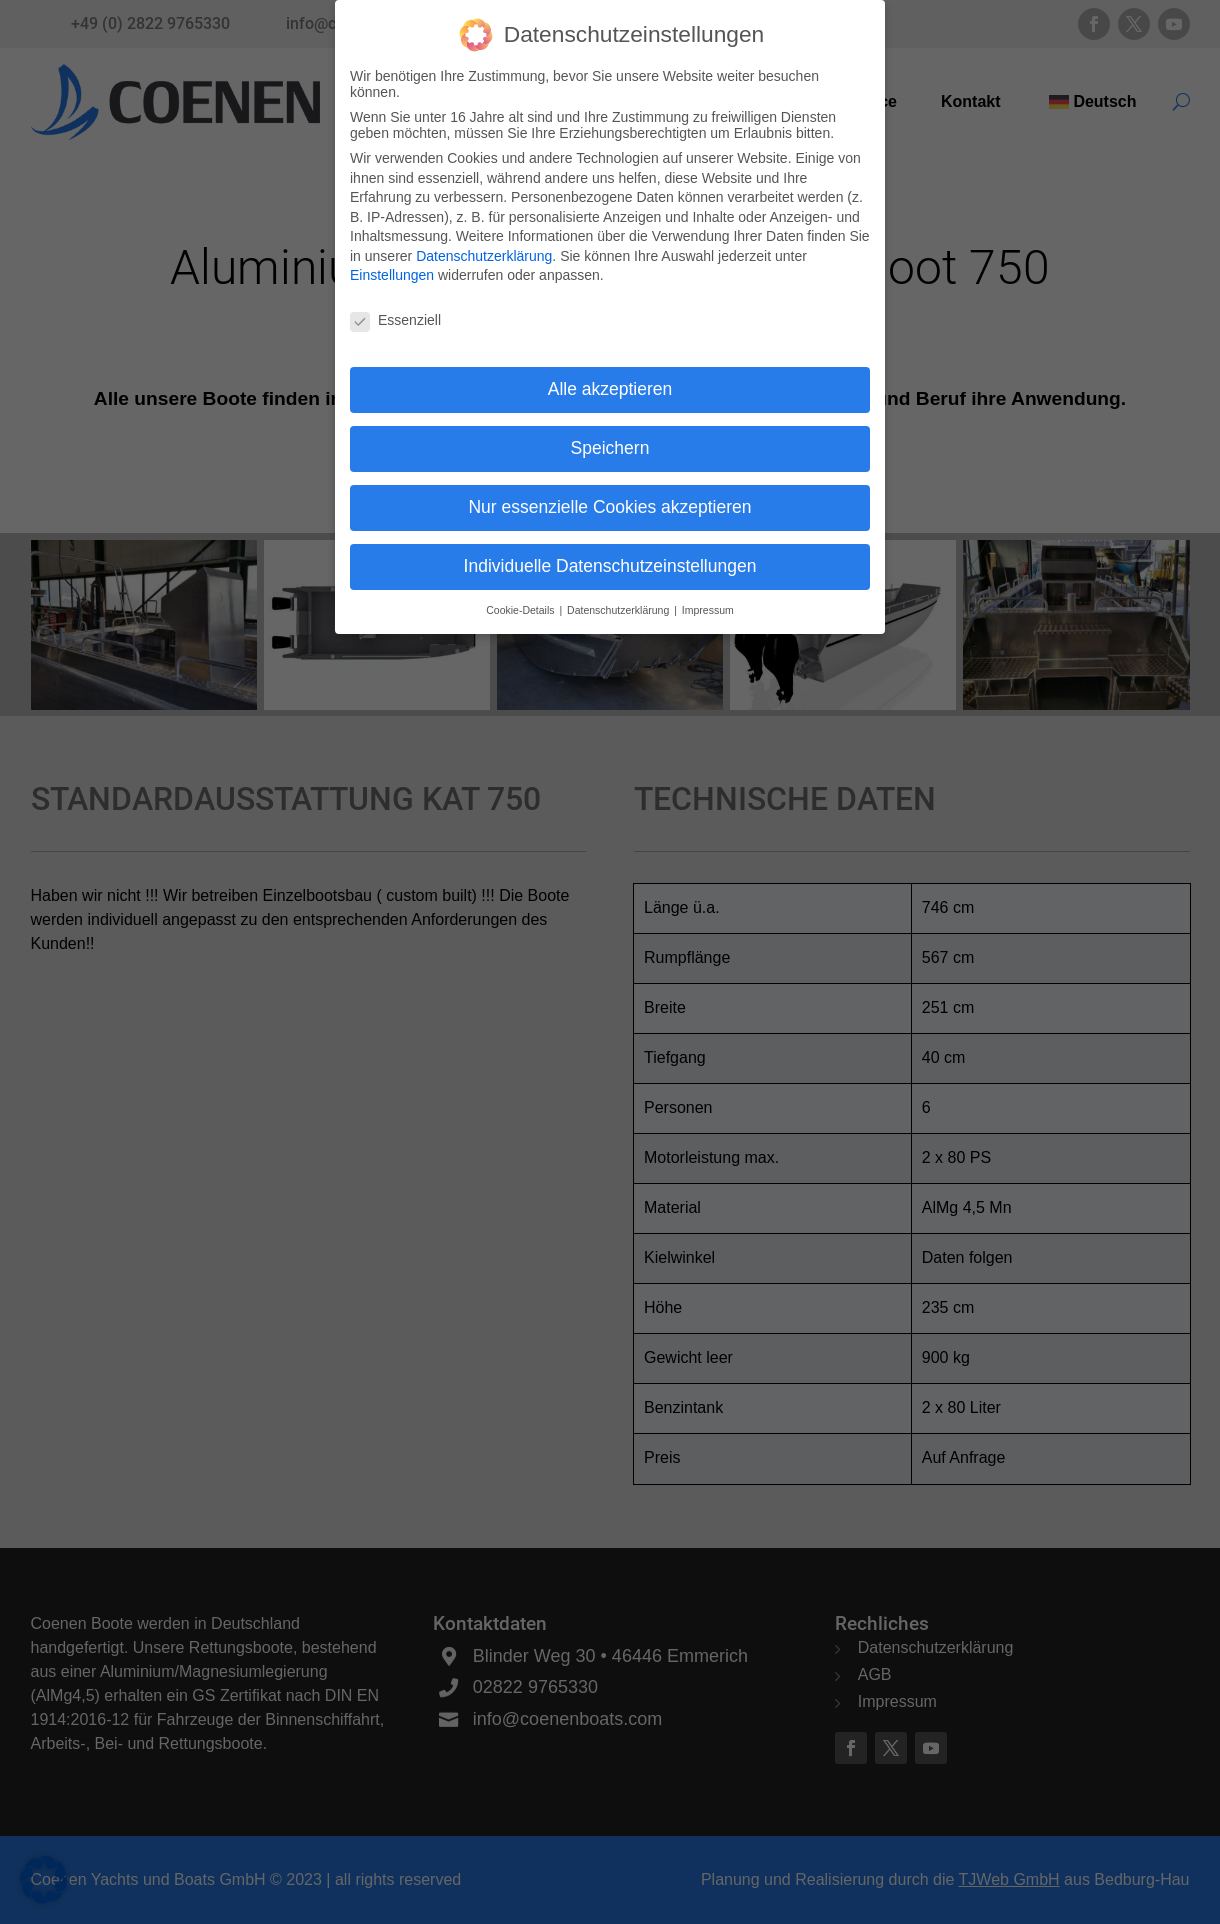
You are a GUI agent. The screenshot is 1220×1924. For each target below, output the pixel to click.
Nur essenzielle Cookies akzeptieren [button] (609, 503)
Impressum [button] (708, 606)
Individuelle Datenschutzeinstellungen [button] (610, 562)
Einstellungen (392, 272)
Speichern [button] (610, 444)
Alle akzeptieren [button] (610, 385)
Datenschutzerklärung (484, 252)
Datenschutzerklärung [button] (619, 606)
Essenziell (395, 317)
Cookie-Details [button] (521, 606)
